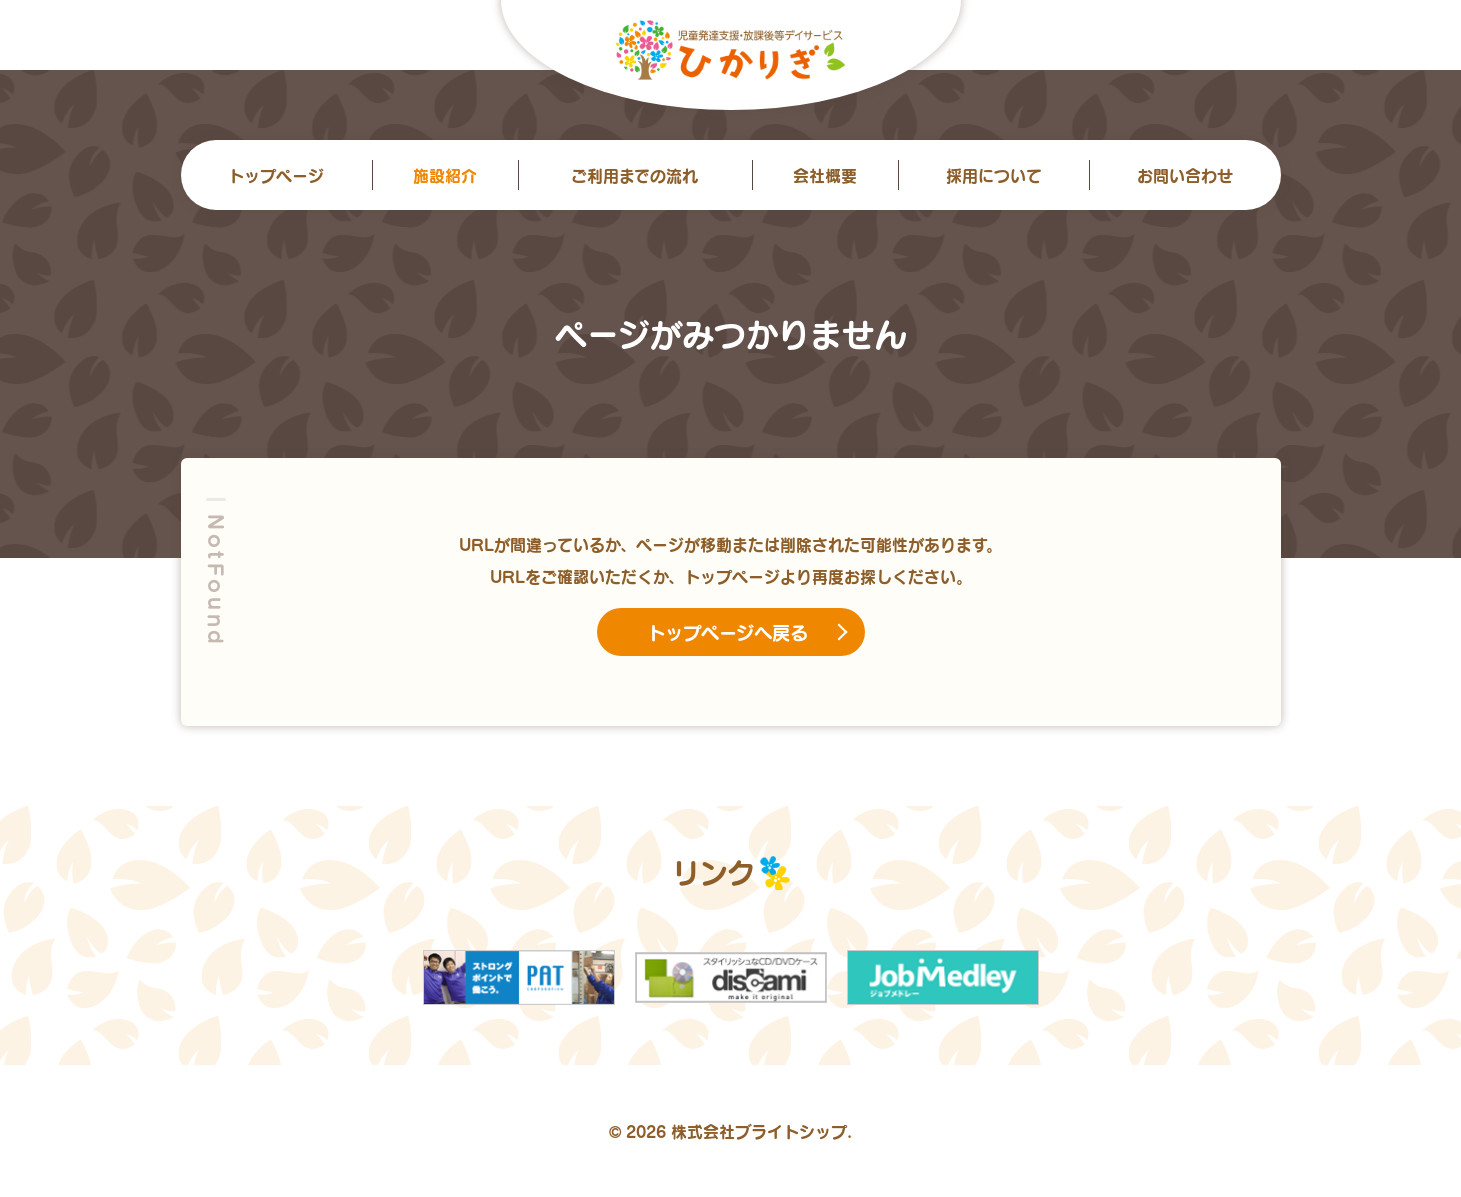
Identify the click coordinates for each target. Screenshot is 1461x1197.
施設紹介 (445, 175)
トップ (276, 175)
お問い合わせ (1185, 175)
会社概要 (825, 175)
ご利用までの (634, 175)
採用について (994, 175)
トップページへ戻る (727, 632)
